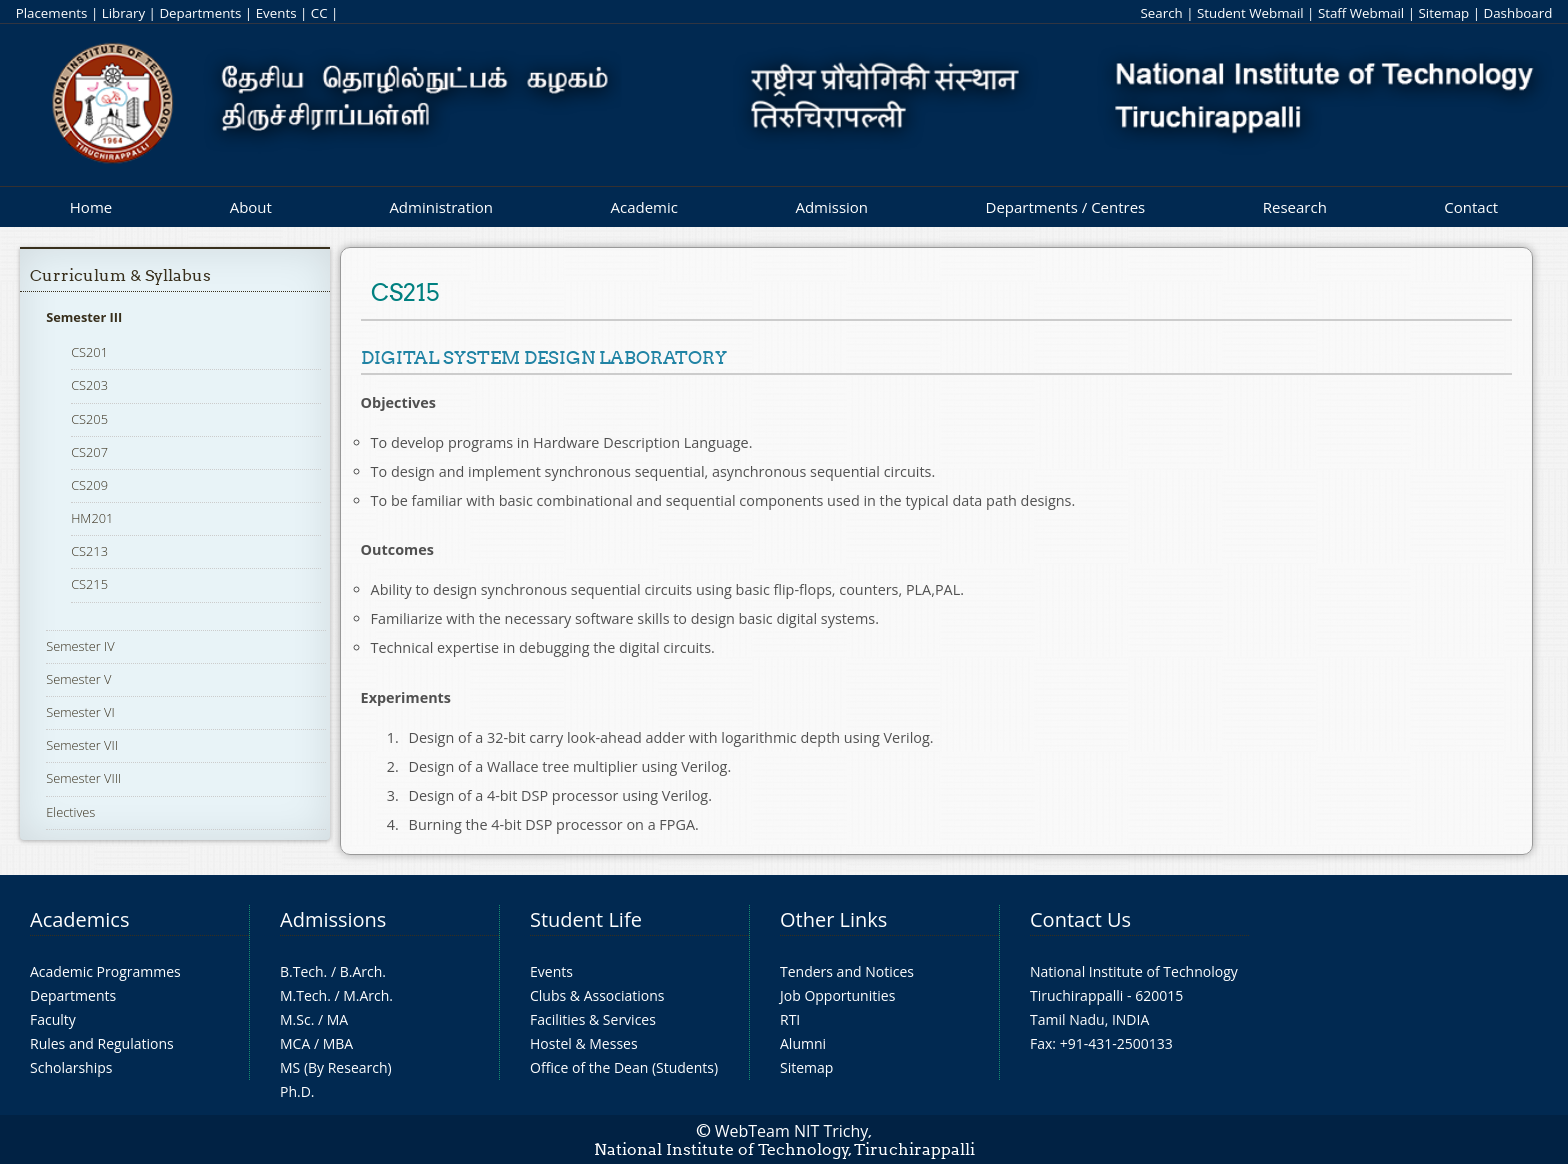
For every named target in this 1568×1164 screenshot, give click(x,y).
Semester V (78, 679)
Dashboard (1518, 13)
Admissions (333, 919)
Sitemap (1443, 13)
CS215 (89, 584)
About (251, 207)
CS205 (89, 419)
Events (276, 13)
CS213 (89, 551)
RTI (790, 1019)
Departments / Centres (1066, 207)
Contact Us (1080, 919)
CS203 (89, 385)
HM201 (92, 518)
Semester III (84, 317)
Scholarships (71, 1067)
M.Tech (303, 995)
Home (91, 207)
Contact (1471, 207)
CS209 (89, 485)
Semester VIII (83, 778)
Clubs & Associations (597, 995)
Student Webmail (1250, 13)
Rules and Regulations (102, 1043)
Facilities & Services (593, 1019)
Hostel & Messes (584, 1043)
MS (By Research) (336, 1067)
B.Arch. (363, 971)
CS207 (89, 452)
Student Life (586, 919)
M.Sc (295, 1019)
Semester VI (80, 712)
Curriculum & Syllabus (120, 275)
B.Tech (302, 971)
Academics (79, 919)
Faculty (53, 1019)
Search (1161, 13)
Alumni (803, 1043)
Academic (643, 207)
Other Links (833, 919)
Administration (441, 207)
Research (1295, 207)
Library (123, 13)
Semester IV (80, 646)
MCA (295, 1043)
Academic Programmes (105, 971)
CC (319, 13)
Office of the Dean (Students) (624, 1067)
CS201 (89, 352)
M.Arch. (368, 995)
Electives (70, 812)
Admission (831, 207)
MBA (338, 1043)
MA (337, 1019)
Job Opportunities (837, 995)
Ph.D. (297, 1091)
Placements (52, 13)
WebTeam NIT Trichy (792, 1131)
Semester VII (82, 745)
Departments (200, 13)
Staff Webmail (1361, 13)
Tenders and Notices (847, 971)
